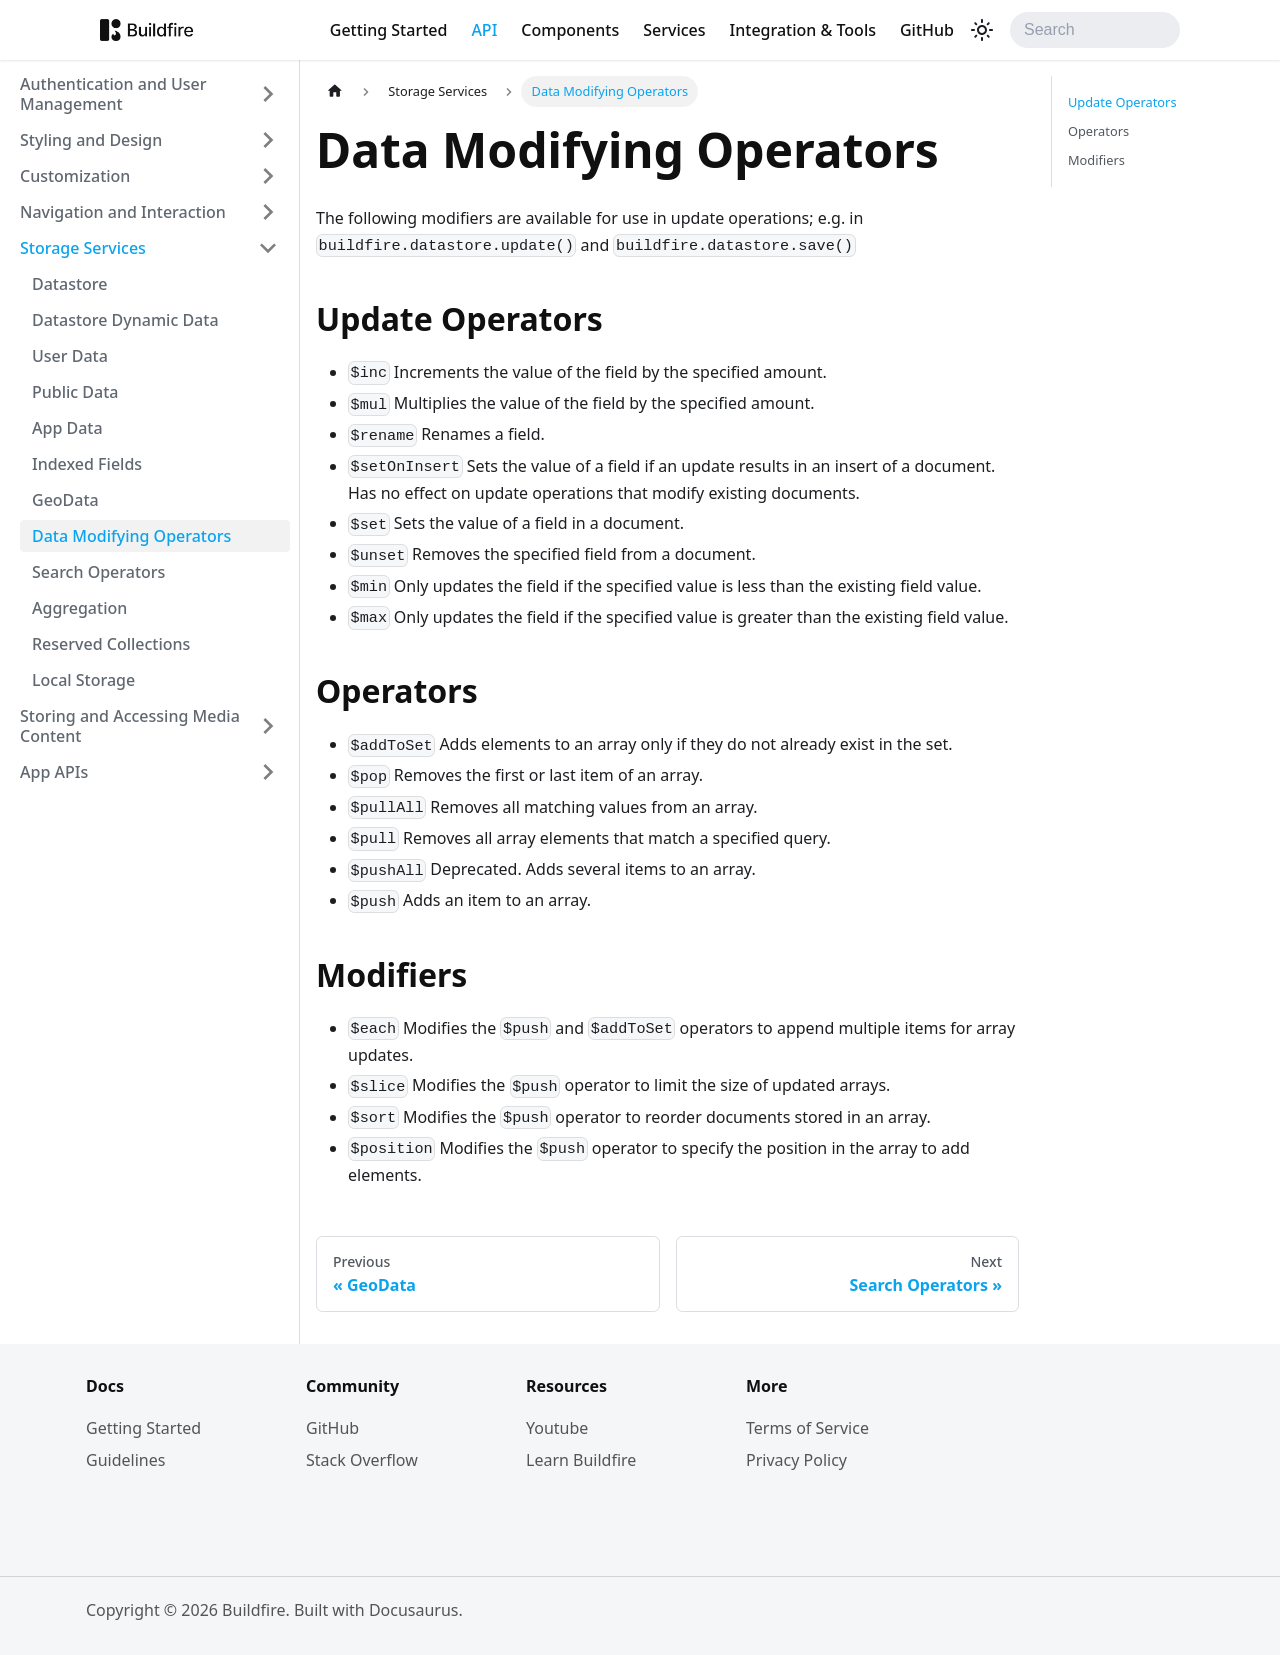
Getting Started (389, 30)
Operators (1098, 131)
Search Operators (98, 572)
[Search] (1095, 30)
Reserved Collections (111, 644)
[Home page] (335, 91)
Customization (75, 176)
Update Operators (1122, 102)
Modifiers (1096, 160)
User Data (70, 356)
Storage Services (83, 248)
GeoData (65, 500)
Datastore (69, 284)
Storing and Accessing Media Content (130, 726)
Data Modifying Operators (131, 536)
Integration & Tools (803, 30)
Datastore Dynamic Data (125, 320)
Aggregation (79, 608)
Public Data (75, 392)
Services (674, 30)
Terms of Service (807, 1428)
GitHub (927, 30)
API (484, 30)
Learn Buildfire (581, 1460)
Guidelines (125, 1460)
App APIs (54, 772)
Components (570, 30)
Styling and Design (91, 140)
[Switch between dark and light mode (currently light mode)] (982, 30)
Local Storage (83, 680)
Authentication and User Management (113, 94)
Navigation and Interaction (123, 212)
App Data (67, 428)
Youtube (557, 1428)
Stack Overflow (362, 1460)
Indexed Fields (87, 464)
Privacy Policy (796, 1460)
